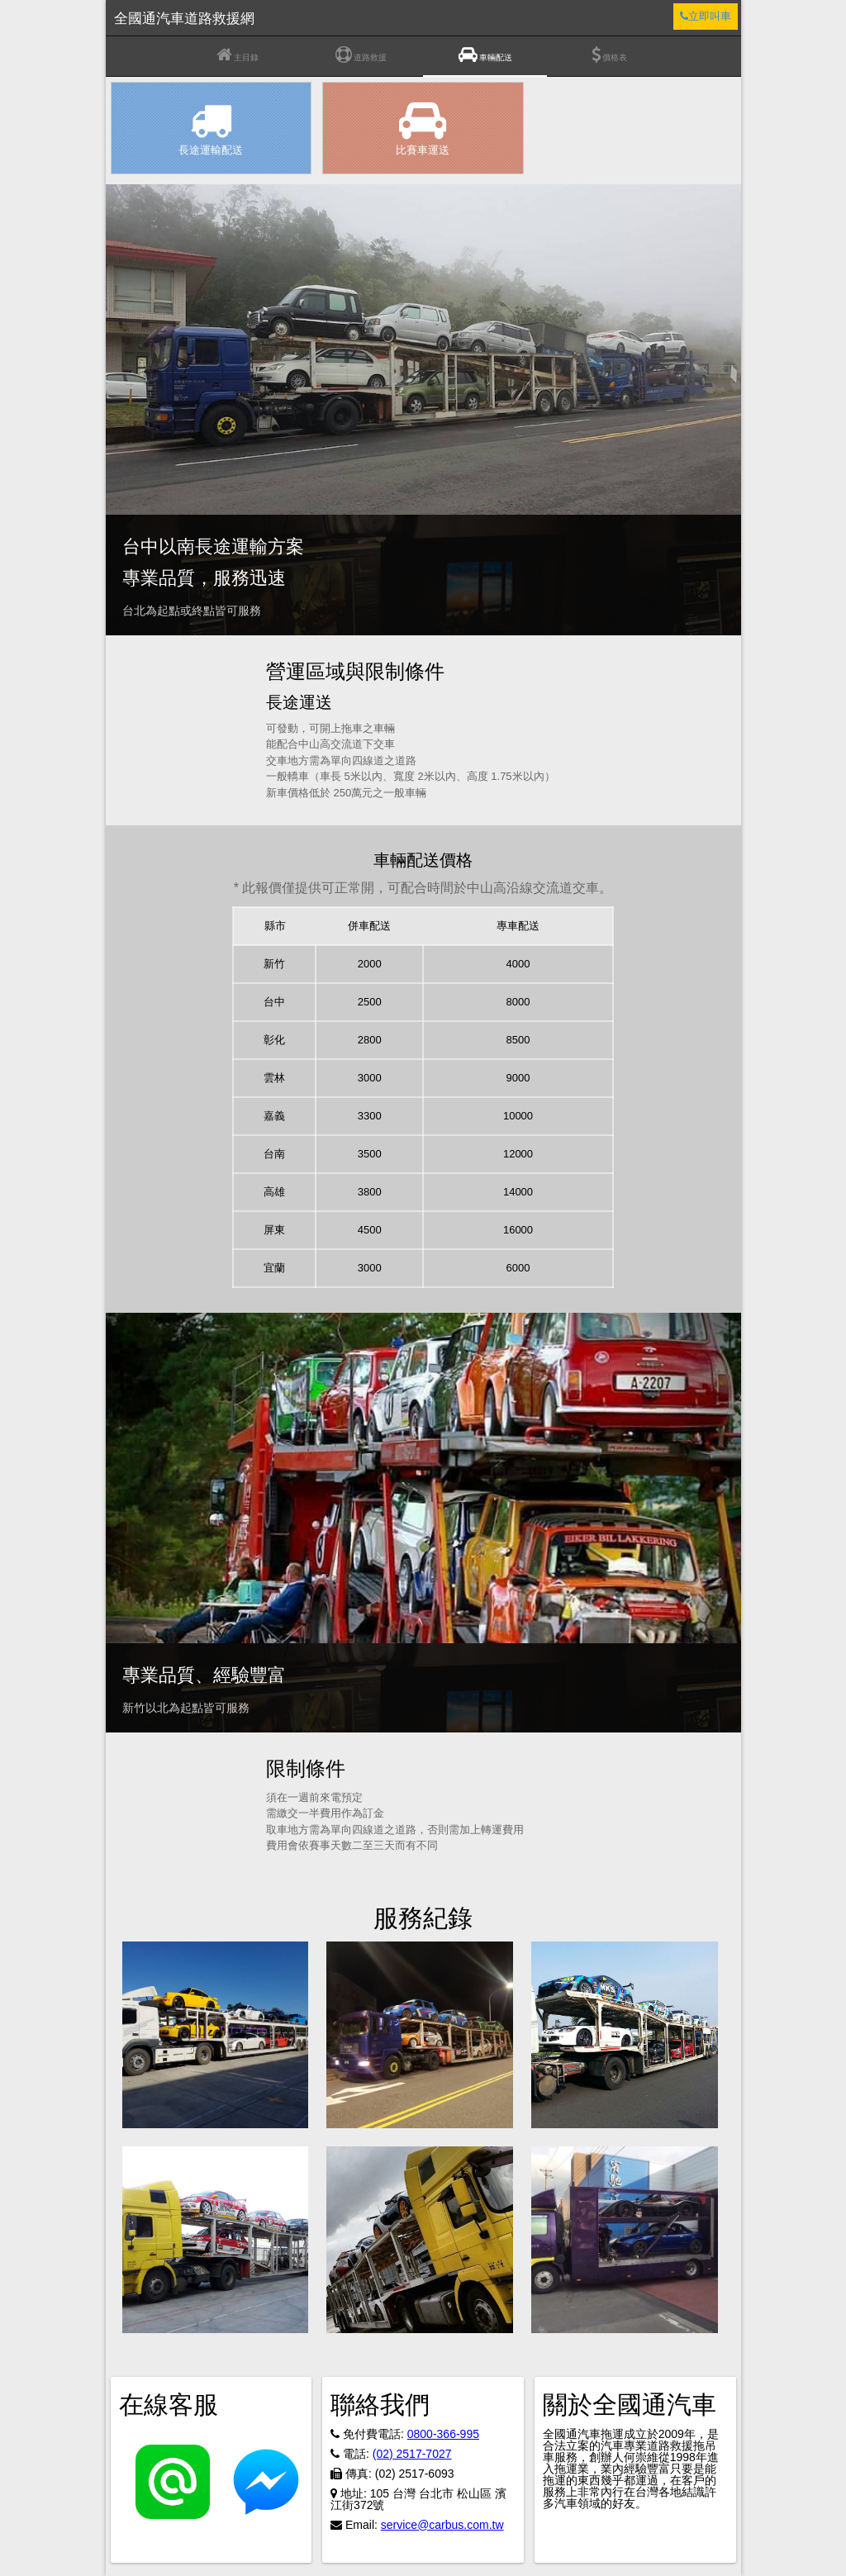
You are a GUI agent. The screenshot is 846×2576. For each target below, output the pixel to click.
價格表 (609, 54)
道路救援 (361, 54)
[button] (215, 2035)
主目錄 (237, 54)
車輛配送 (485, 54)
